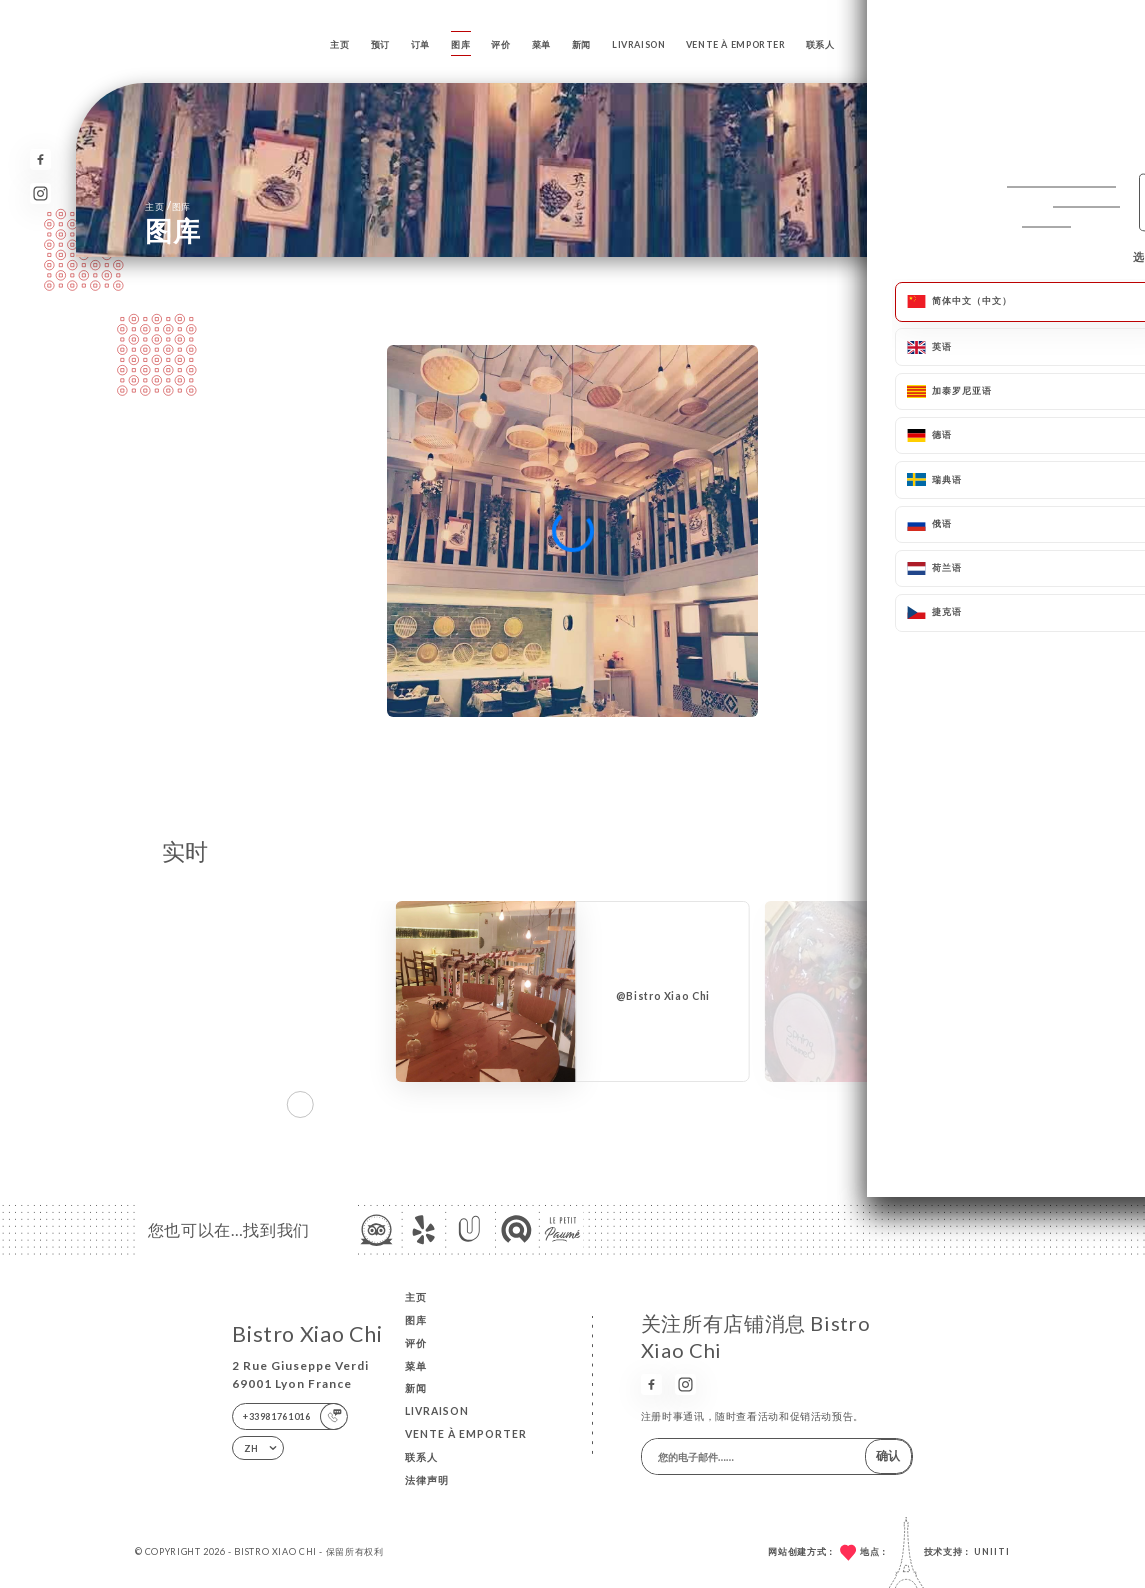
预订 (380, 44)
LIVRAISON (639, 44)
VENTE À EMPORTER (736, 44)
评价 (500, 44)
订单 (420, 44)
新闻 (581, 44)
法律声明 (427, 1480)
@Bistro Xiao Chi (663, 996)
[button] (997, 1104)
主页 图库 (168, 206)
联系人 (820, 44)
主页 (339, 44)
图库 (460, 44)
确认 (888, 1455)
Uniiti (992, 1551)
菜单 (541, 44)
